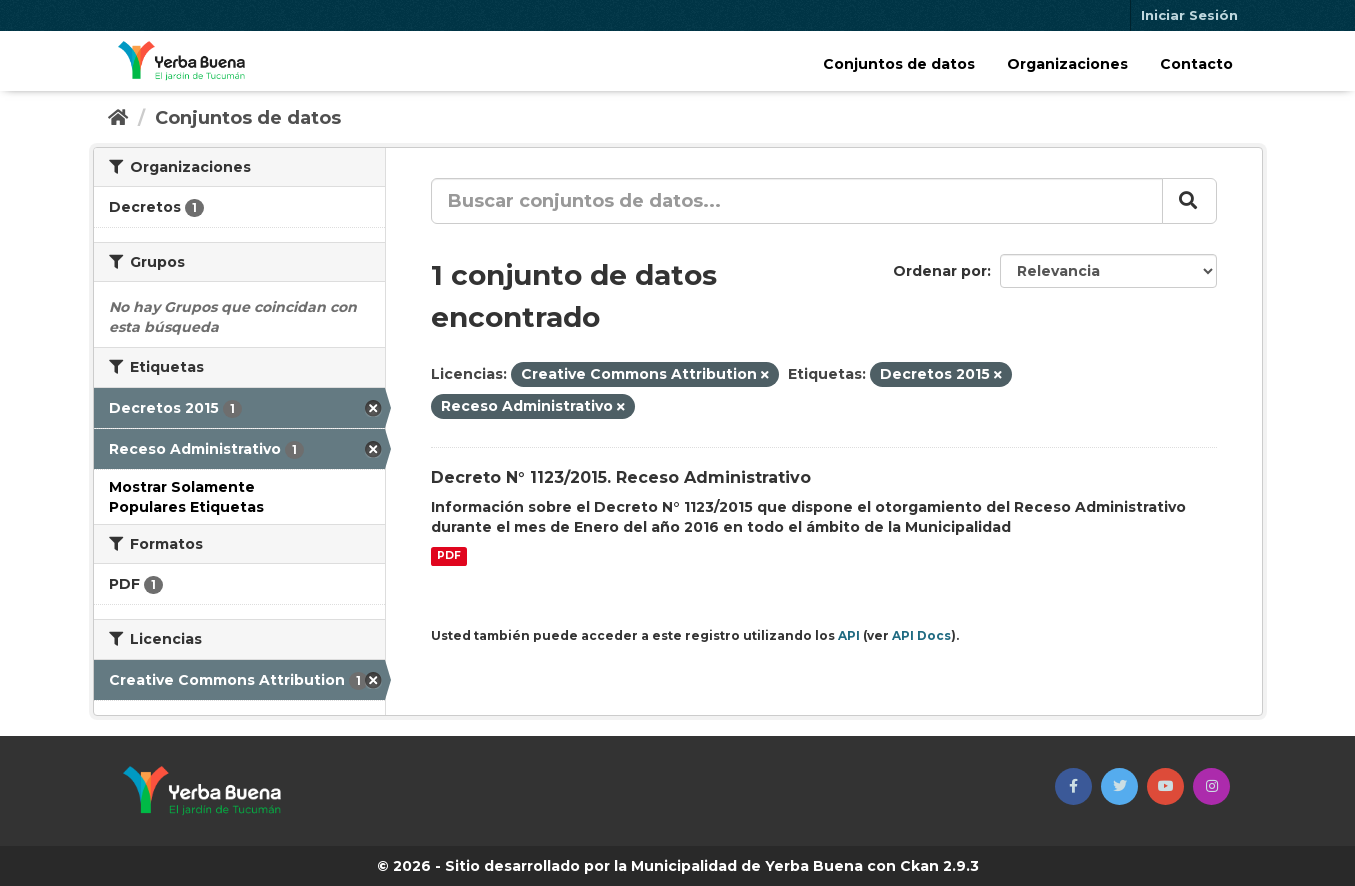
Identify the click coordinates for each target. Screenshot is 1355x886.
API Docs (921, 635)
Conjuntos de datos (899, 64)
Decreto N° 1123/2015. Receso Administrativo (621, 477)
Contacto (1196, 64)
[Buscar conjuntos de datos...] (797, 201)
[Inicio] (118, 118)
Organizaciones (1067, 64)
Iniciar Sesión (1189, 15)
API (849, 635)
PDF (449, 556)
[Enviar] (1189, 201)
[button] (1073, 786)
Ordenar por (940, 271)
